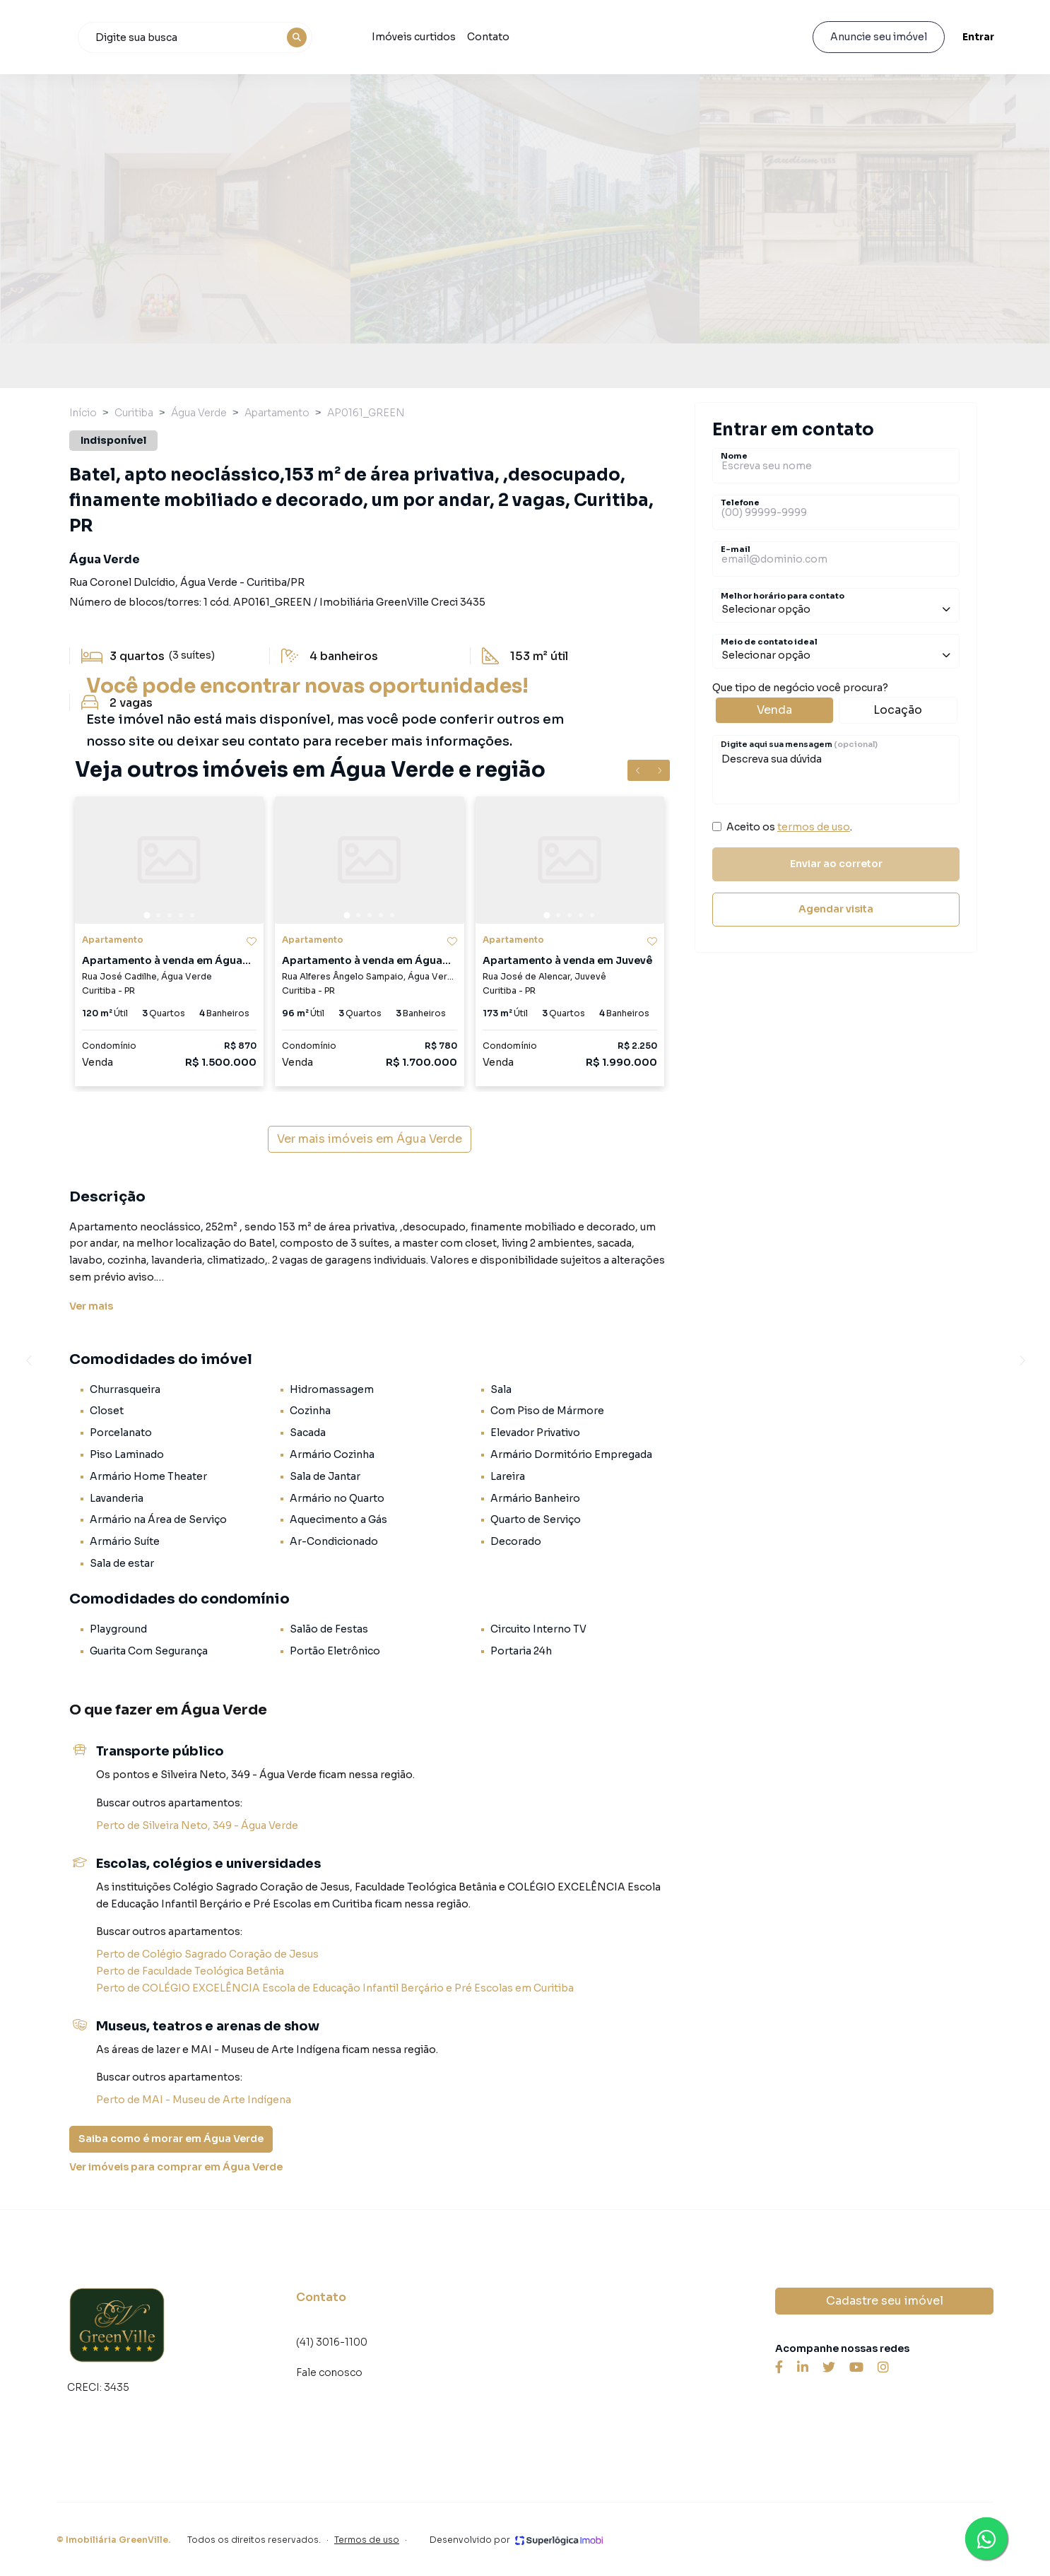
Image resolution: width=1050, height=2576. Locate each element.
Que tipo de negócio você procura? (836, 702)
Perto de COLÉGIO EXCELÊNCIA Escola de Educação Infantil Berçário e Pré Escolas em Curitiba (335, 1988)
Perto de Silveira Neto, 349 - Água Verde (197, 1825)
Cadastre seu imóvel (884, 2300)
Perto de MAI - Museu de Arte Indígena (193, 2099)
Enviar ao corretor (836, 863)
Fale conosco (329, 2372)
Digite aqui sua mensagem (799, 744)
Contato (571, 36)
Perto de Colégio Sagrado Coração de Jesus (207, 1954)
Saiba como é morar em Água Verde (171, 2138)
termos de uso (813, 827)
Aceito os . (789, 827)
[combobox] (279, 37)
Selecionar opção (835, 609)
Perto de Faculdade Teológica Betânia (190, 1971)
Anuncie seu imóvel (877, 36)
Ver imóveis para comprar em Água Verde (176, 2166)
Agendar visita (835, 908)
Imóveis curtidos (497, 36)
